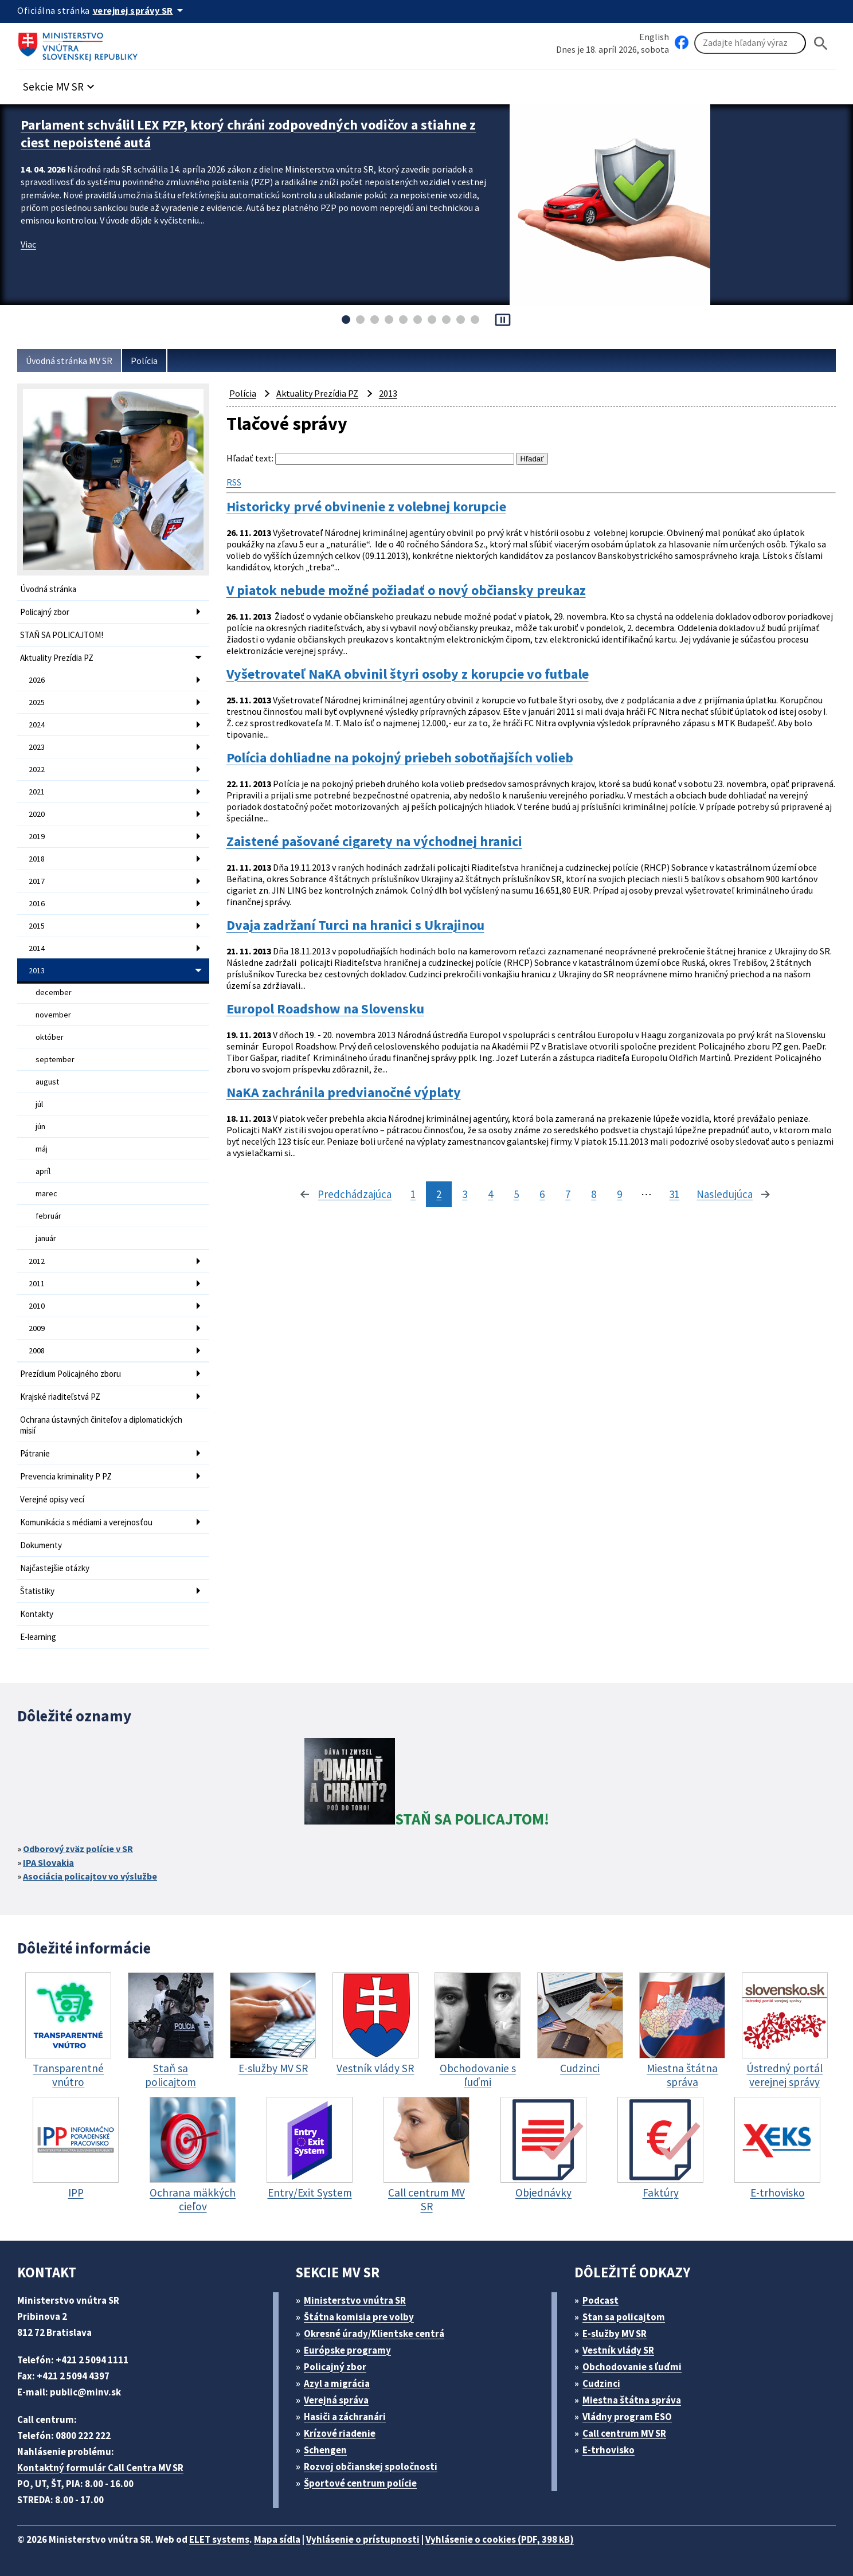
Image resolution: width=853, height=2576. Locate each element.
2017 (37, 881)
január (46, 1238)
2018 (37, 859)
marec (46, 1193)
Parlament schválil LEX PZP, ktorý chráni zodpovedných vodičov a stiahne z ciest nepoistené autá (248, 133)
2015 (37, 926)
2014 (37, 948)
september (55, 1059)
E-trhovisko (608, 2450)
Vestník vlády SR (618, 2350)
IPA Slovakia (48, 1862)
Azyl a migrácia (337, 2383)
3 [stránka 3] (464, 1194)
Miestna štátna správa (631, 2400)
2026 (37, 680)
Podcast (600, 2300)
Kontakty (36, 1613)
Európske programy (347, 2350)
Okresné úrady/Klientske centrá (374, 2333)
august (47, 1081)
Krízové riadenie (339, 2433)
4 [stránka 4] (490, 1194)
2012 (37, 1261)
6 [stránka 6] (542, 1194)
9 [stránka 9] (619, 1194)
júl (39, 1104)
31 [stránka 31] (674, 1194)
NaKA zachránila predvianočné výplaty (343, 1092)
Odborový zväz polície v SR (78, 1848)
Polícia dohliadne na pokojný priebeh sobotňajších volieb (399, 757)
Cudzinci (601, 2383)
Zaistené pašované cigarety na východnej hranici (374, 841)
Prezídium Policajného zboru (70, 1373)
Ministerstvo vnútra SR (355, 2300)
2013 (37, 970)
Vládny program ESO (627, 2416)
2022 (37, 769)
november (53, 1014)
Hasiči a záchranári (345, 2416)
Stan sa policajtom (623, 2317)
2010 (37, 1306)
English (654, 36)
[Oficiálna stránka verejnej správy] (140, 10)
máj (42, 1149)
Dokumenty (41, 1545)
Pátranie (35, 1453)
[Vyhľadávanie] (750, 43)
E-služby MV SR (614, 2333)
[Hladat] (821, 43)
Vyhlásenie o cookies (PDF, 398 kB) (499, 2539)
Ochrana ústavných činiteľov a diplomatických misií (101, 1425)
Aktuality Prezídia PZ (56, 657)
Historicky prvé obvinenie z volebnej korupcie (366, 506)
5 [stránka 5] (516, 1194)
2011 (37, 1283)
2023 (37, 747)
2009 (37, 1328)
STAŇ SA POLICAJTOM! (61, 634)
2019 (37, 836)
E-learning (38, 1636)
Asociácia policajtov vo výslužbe (90, 1876)
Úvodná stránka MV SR (69, 360)
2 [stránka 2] (438, 1194)
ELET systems (219, 2539)
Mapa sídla (277, 2539)
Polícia (144, 360)
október (50, 1037)
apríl (43, 1171)
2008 (37, 1350)
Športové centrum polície (360, 2483)
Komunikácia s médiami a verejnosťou (86, 1522)
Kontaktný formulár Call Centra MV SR (100, 2467)
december (54, 992)
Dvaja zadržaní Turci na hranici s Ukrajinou (355, 925)
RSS (233, 482)
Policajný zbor (44, 611)
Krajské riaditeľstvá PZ (60, 1396)
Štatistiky (37, 1590)
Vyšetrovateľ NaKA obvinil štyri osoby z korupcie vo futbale (407, 674)
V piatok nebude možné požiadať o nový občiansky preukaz (406, 590)
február (48, 1216)
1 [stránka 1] (413, 1194)
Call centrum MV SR (624, 2433)
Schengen (325, 2450)
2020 (37, 814)
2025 (37, 702)
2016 (37, 903)
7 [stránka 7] (567, 1194)
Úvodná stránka (48, 589)
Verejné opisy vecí (52, 1499)
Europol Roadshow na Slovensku (325, 1008)
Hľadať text (249, 458)
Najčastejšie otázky (54, 1568)
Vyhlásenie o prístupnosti (363, 2539)
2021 (37, 791)
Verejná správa (336, 2400)
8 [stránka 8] (593, 1194)
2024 (37, 724)
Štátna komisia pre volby (359, 2317)
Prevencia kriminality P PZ (66, 1476)
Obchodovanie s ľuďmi (632, 2366)
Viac (28, 244)
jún (40, 1126)
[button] (60, 83)
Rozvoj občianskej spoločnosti (370, 2466)
